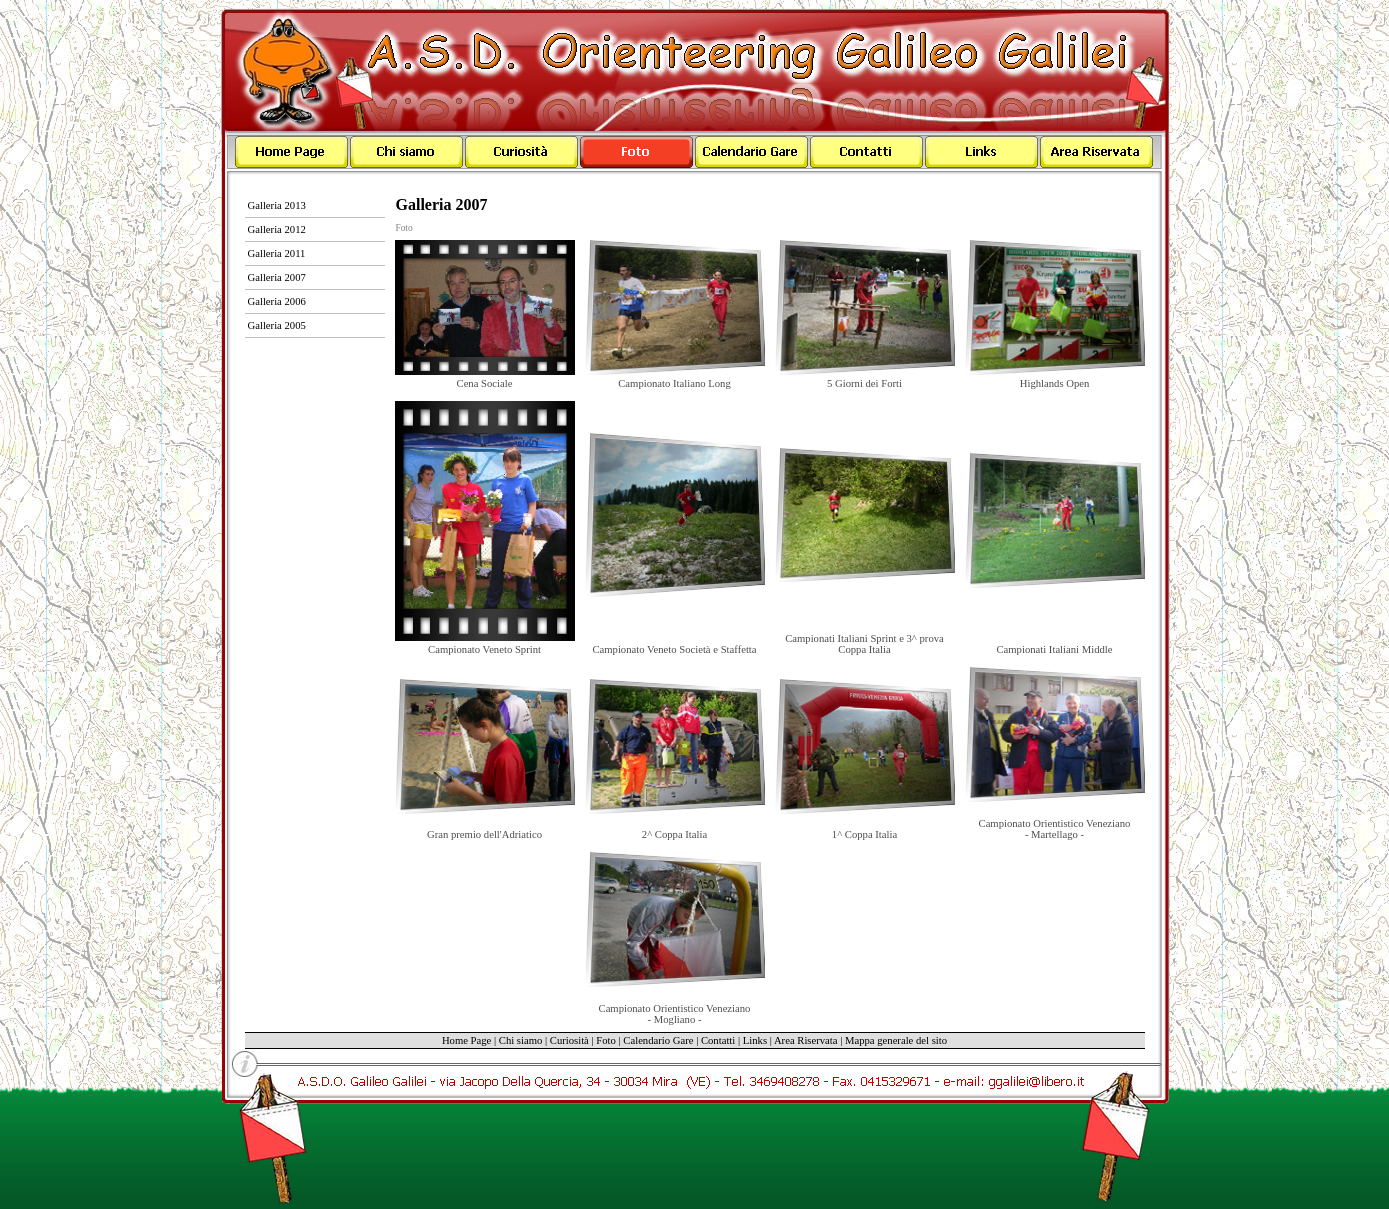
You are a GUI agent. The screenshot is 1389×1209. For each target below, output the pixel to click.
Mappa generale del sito (896, 1040)
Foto (404, 228)
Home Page (466, 1040)
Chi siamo (521, 1040)
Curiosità (569, 1040)
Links (755, 1040)
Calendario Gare (658, 1040)
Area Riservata (806, 1040)
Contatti (718, 1040)
